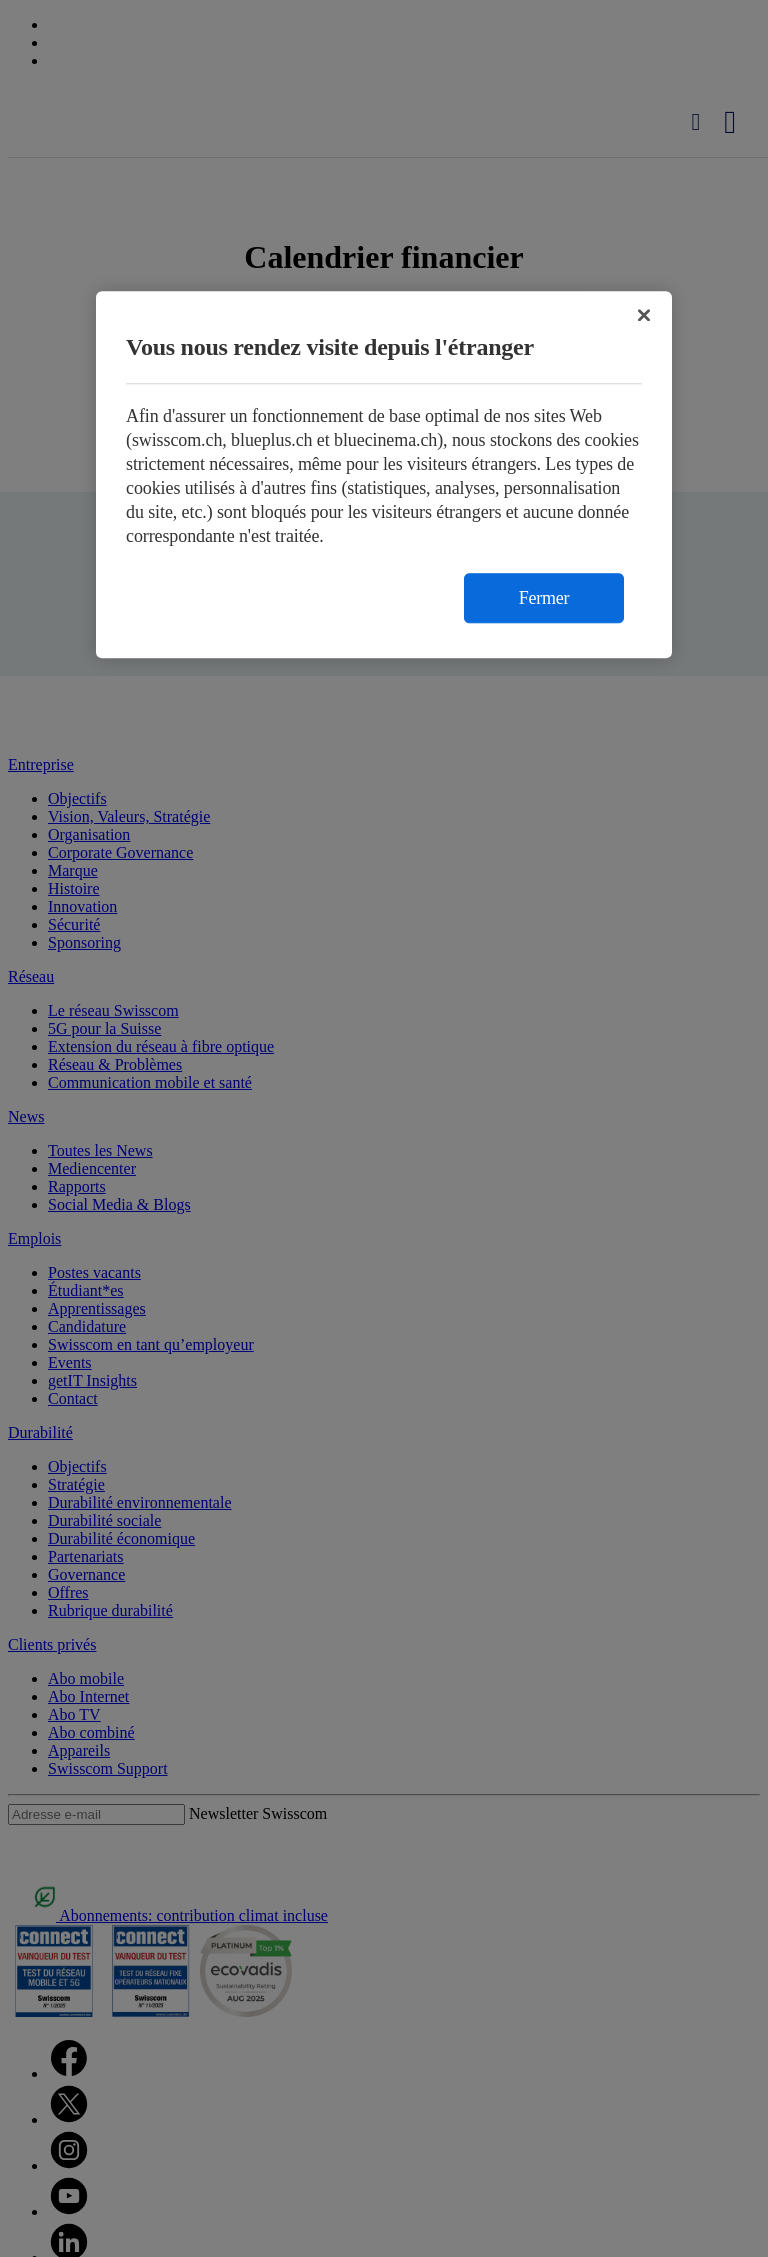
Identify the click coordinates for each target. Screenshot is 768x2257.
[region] (384, 474)
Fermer (544, 598)
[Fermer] (644, 315)
